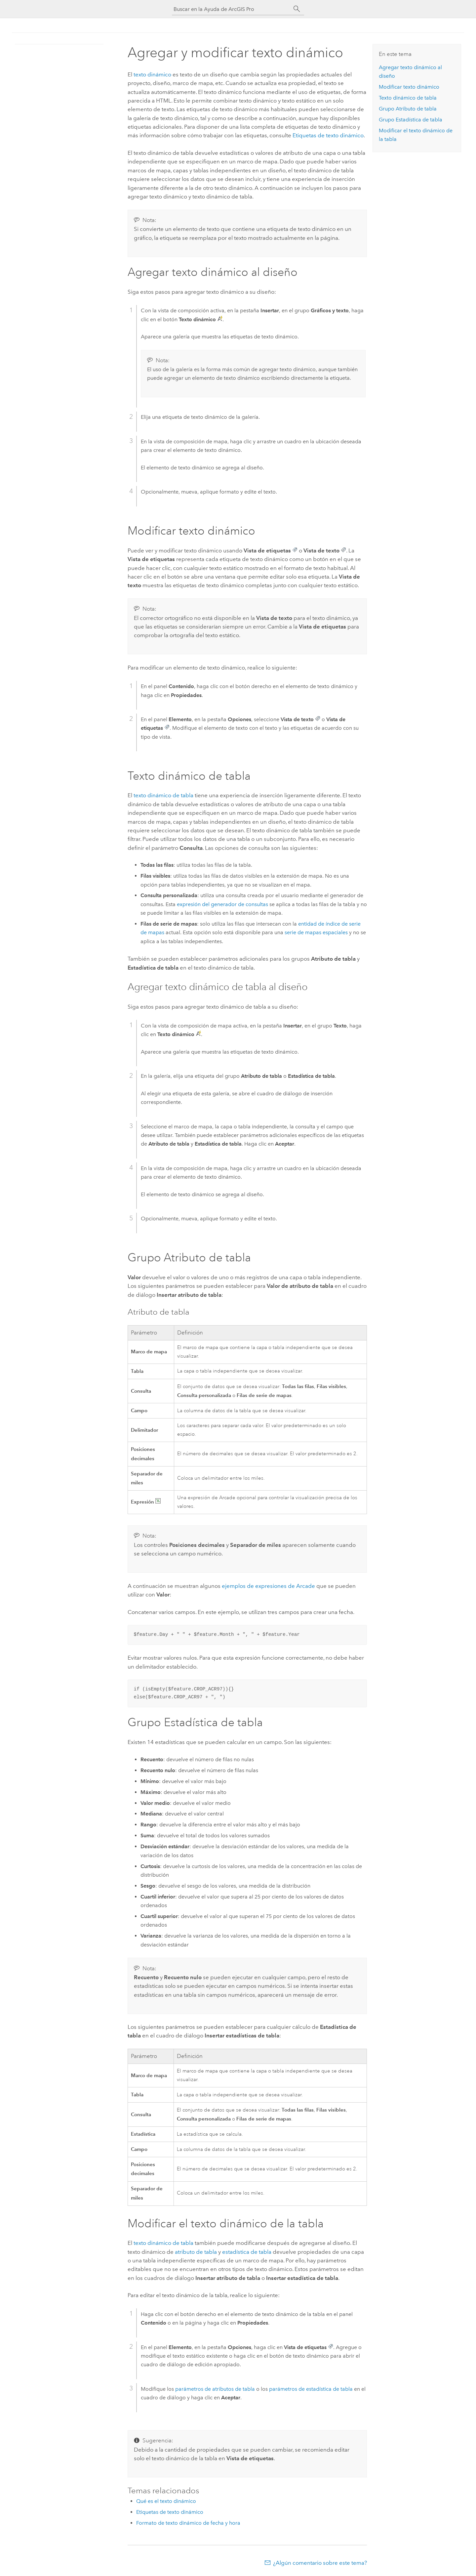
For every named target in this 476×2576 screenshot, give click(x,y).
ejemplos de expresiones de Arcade (268, 1586)
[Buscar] (297, 9)
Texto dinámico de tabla (408, 98)
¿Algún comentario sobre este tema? (320, 2562)
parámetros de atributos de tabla (215, 2389)
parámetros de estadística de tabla (311, 2389)
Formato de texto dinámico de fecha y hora (188, 2523)
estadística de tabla (246, 2252)
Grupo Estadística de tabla (410, 119)
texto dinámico (152, 74)
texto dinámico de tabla (163, 795)
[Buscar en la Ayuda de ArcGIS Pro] (231, 9)
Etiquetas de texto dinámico (328, 135)
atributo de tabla (196, 2252)
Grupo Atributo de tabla (408, 109)
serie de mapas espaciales (316, 932)
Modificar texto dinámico (409, 87)
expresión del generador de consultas (222, 904)
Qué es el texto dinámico (166, 2501)
